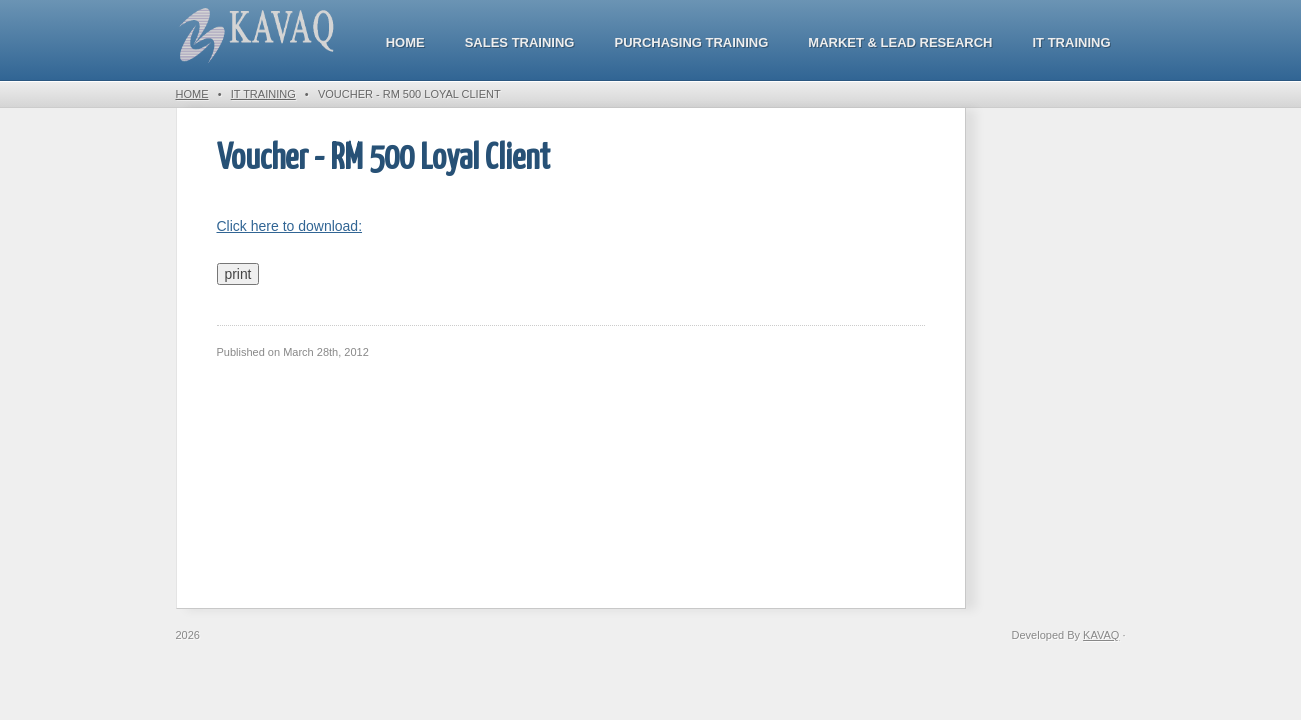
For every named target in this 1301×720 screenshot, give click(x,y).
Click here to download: (290, 226)
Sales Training (520, 42)
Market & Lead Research (900, 42)
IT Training (1072, 42)
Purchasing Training (691, 42)
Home (405, 42)
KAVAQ (1101, 635)
